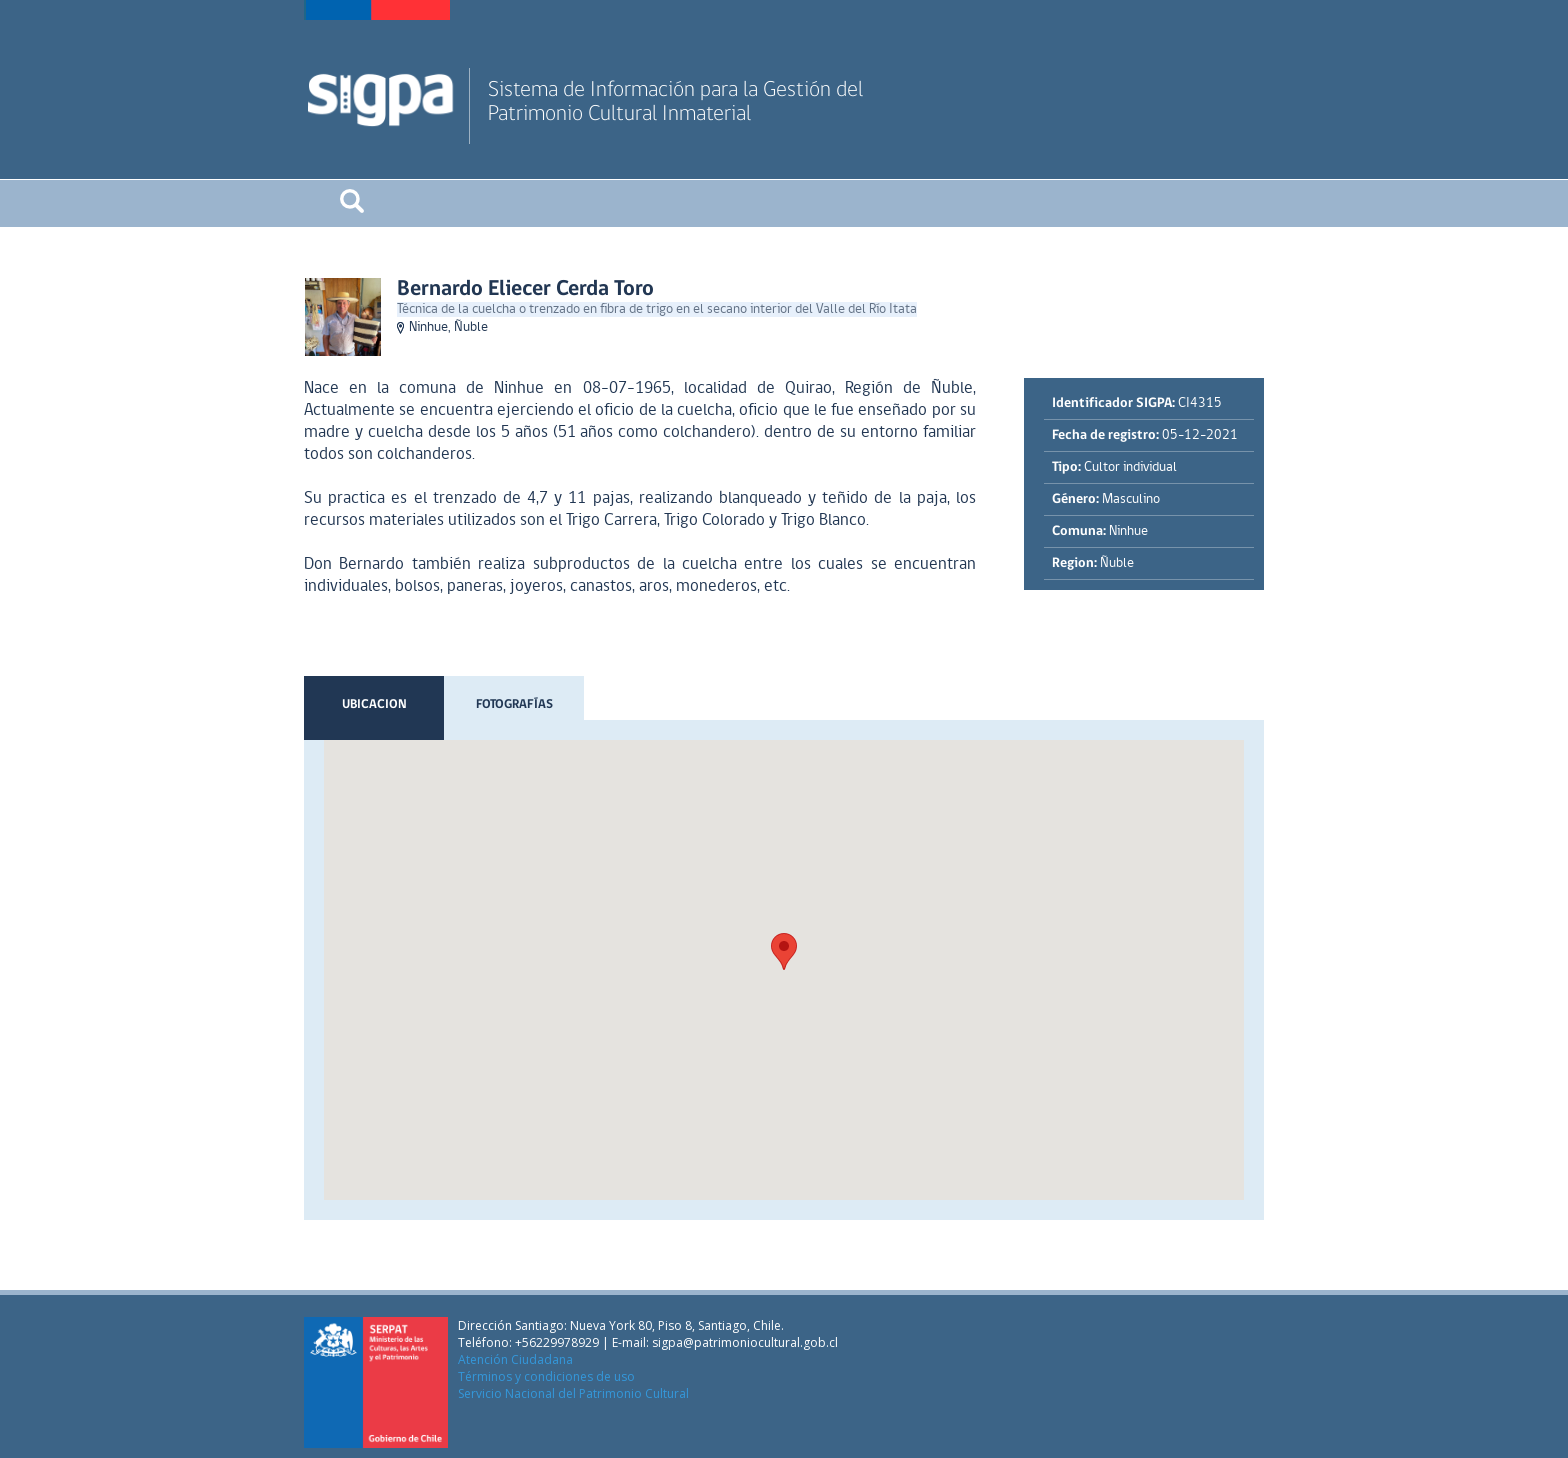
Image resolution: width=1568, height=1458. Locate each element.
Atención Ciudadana (515, 1359)
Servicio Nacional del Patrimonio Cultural (573, 1393)
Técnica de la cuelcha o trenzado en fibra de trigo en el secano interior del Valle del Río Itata (657, 309)
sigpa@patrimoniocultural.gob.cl (745, 1342)
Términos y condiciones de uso (546, 1376)
